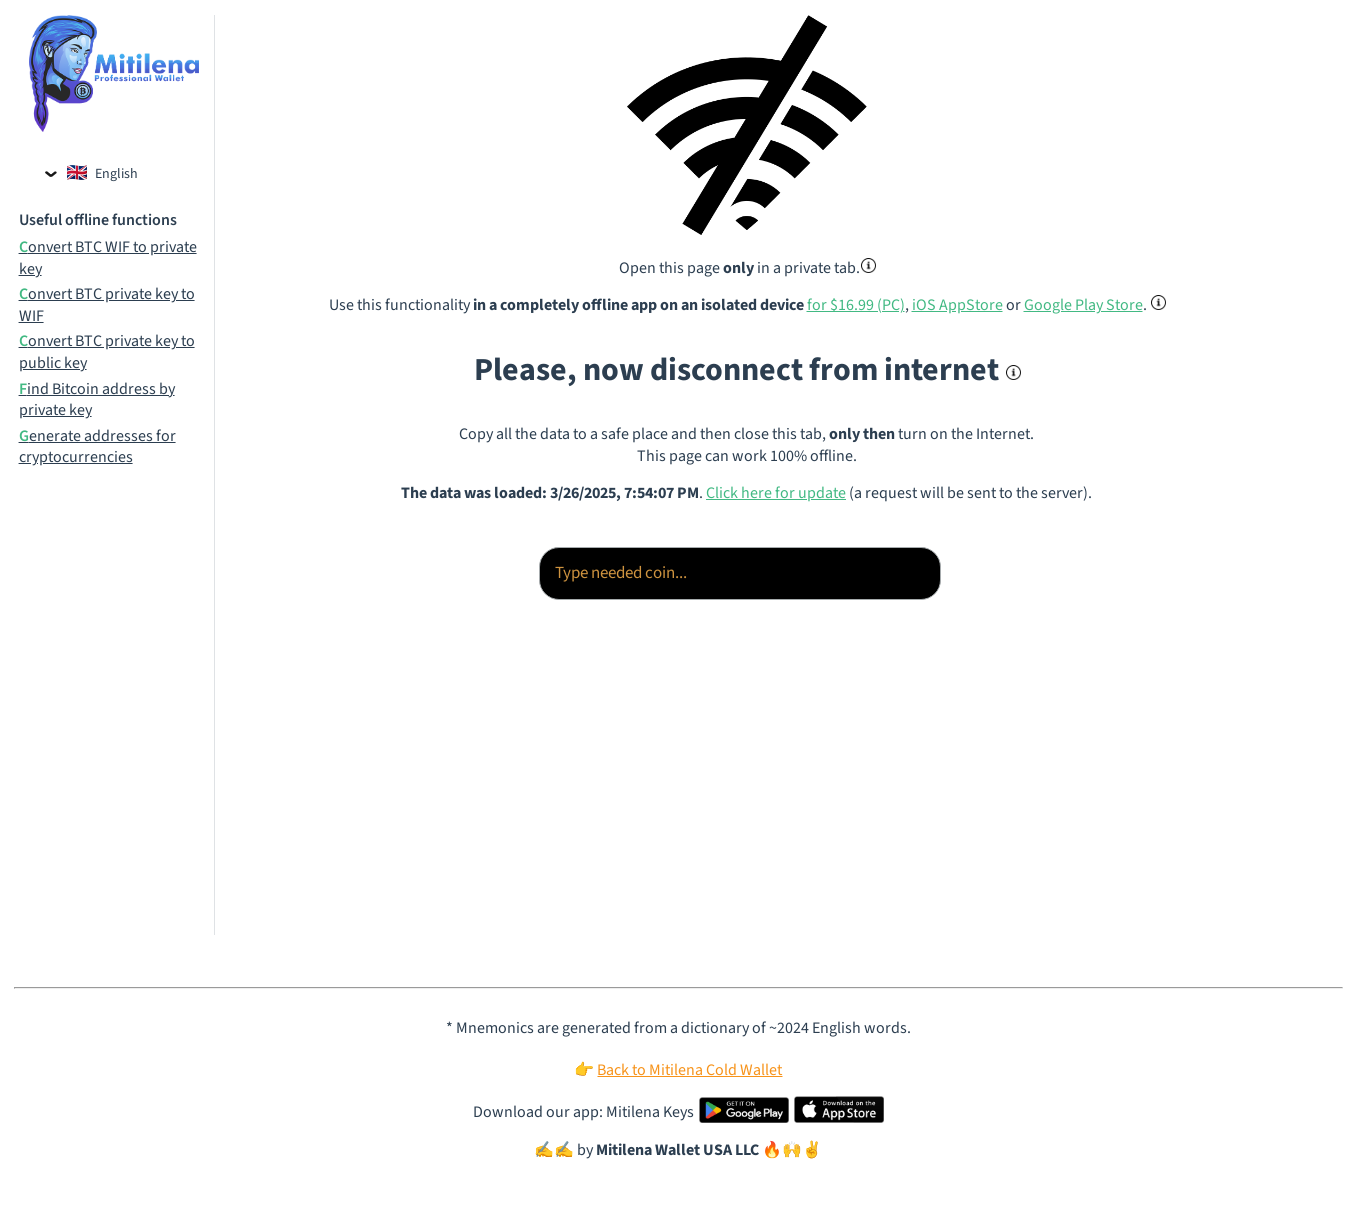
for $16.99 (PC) (856, 305)
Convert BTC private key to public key (107, 352)
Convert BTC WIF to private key (108, 258)
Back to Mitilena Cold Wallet (689, 1070)
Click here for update (776, 493)
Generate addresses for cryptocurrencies (97, 447)
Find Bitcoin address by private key (97, 400)
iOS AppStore (957, 305)
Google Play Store (1083, 305)
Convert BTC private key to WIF (107, 305)
